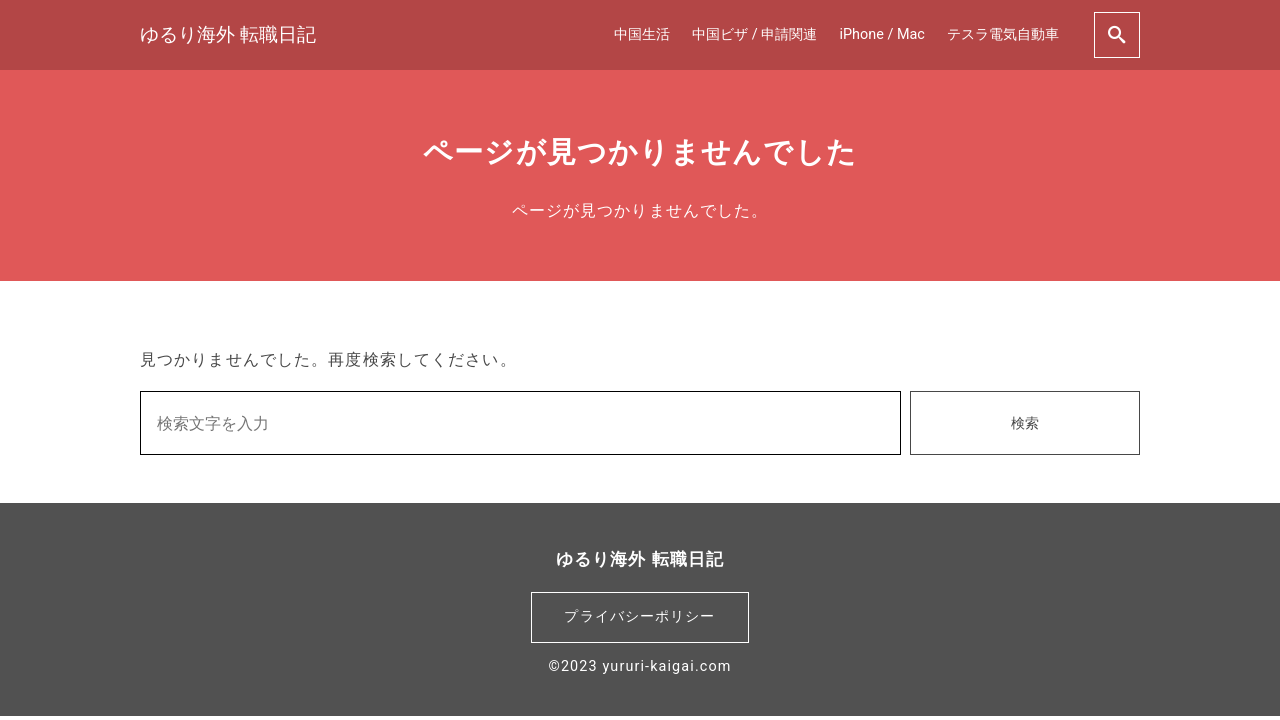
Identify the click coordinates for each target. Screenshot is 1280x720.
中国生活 (642, 34)
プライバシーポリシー (639, 616)
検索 (1025, 423)
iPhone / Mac (882, 34)
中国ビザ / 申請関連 (754, 34)
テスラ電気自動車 (1003, 34)
